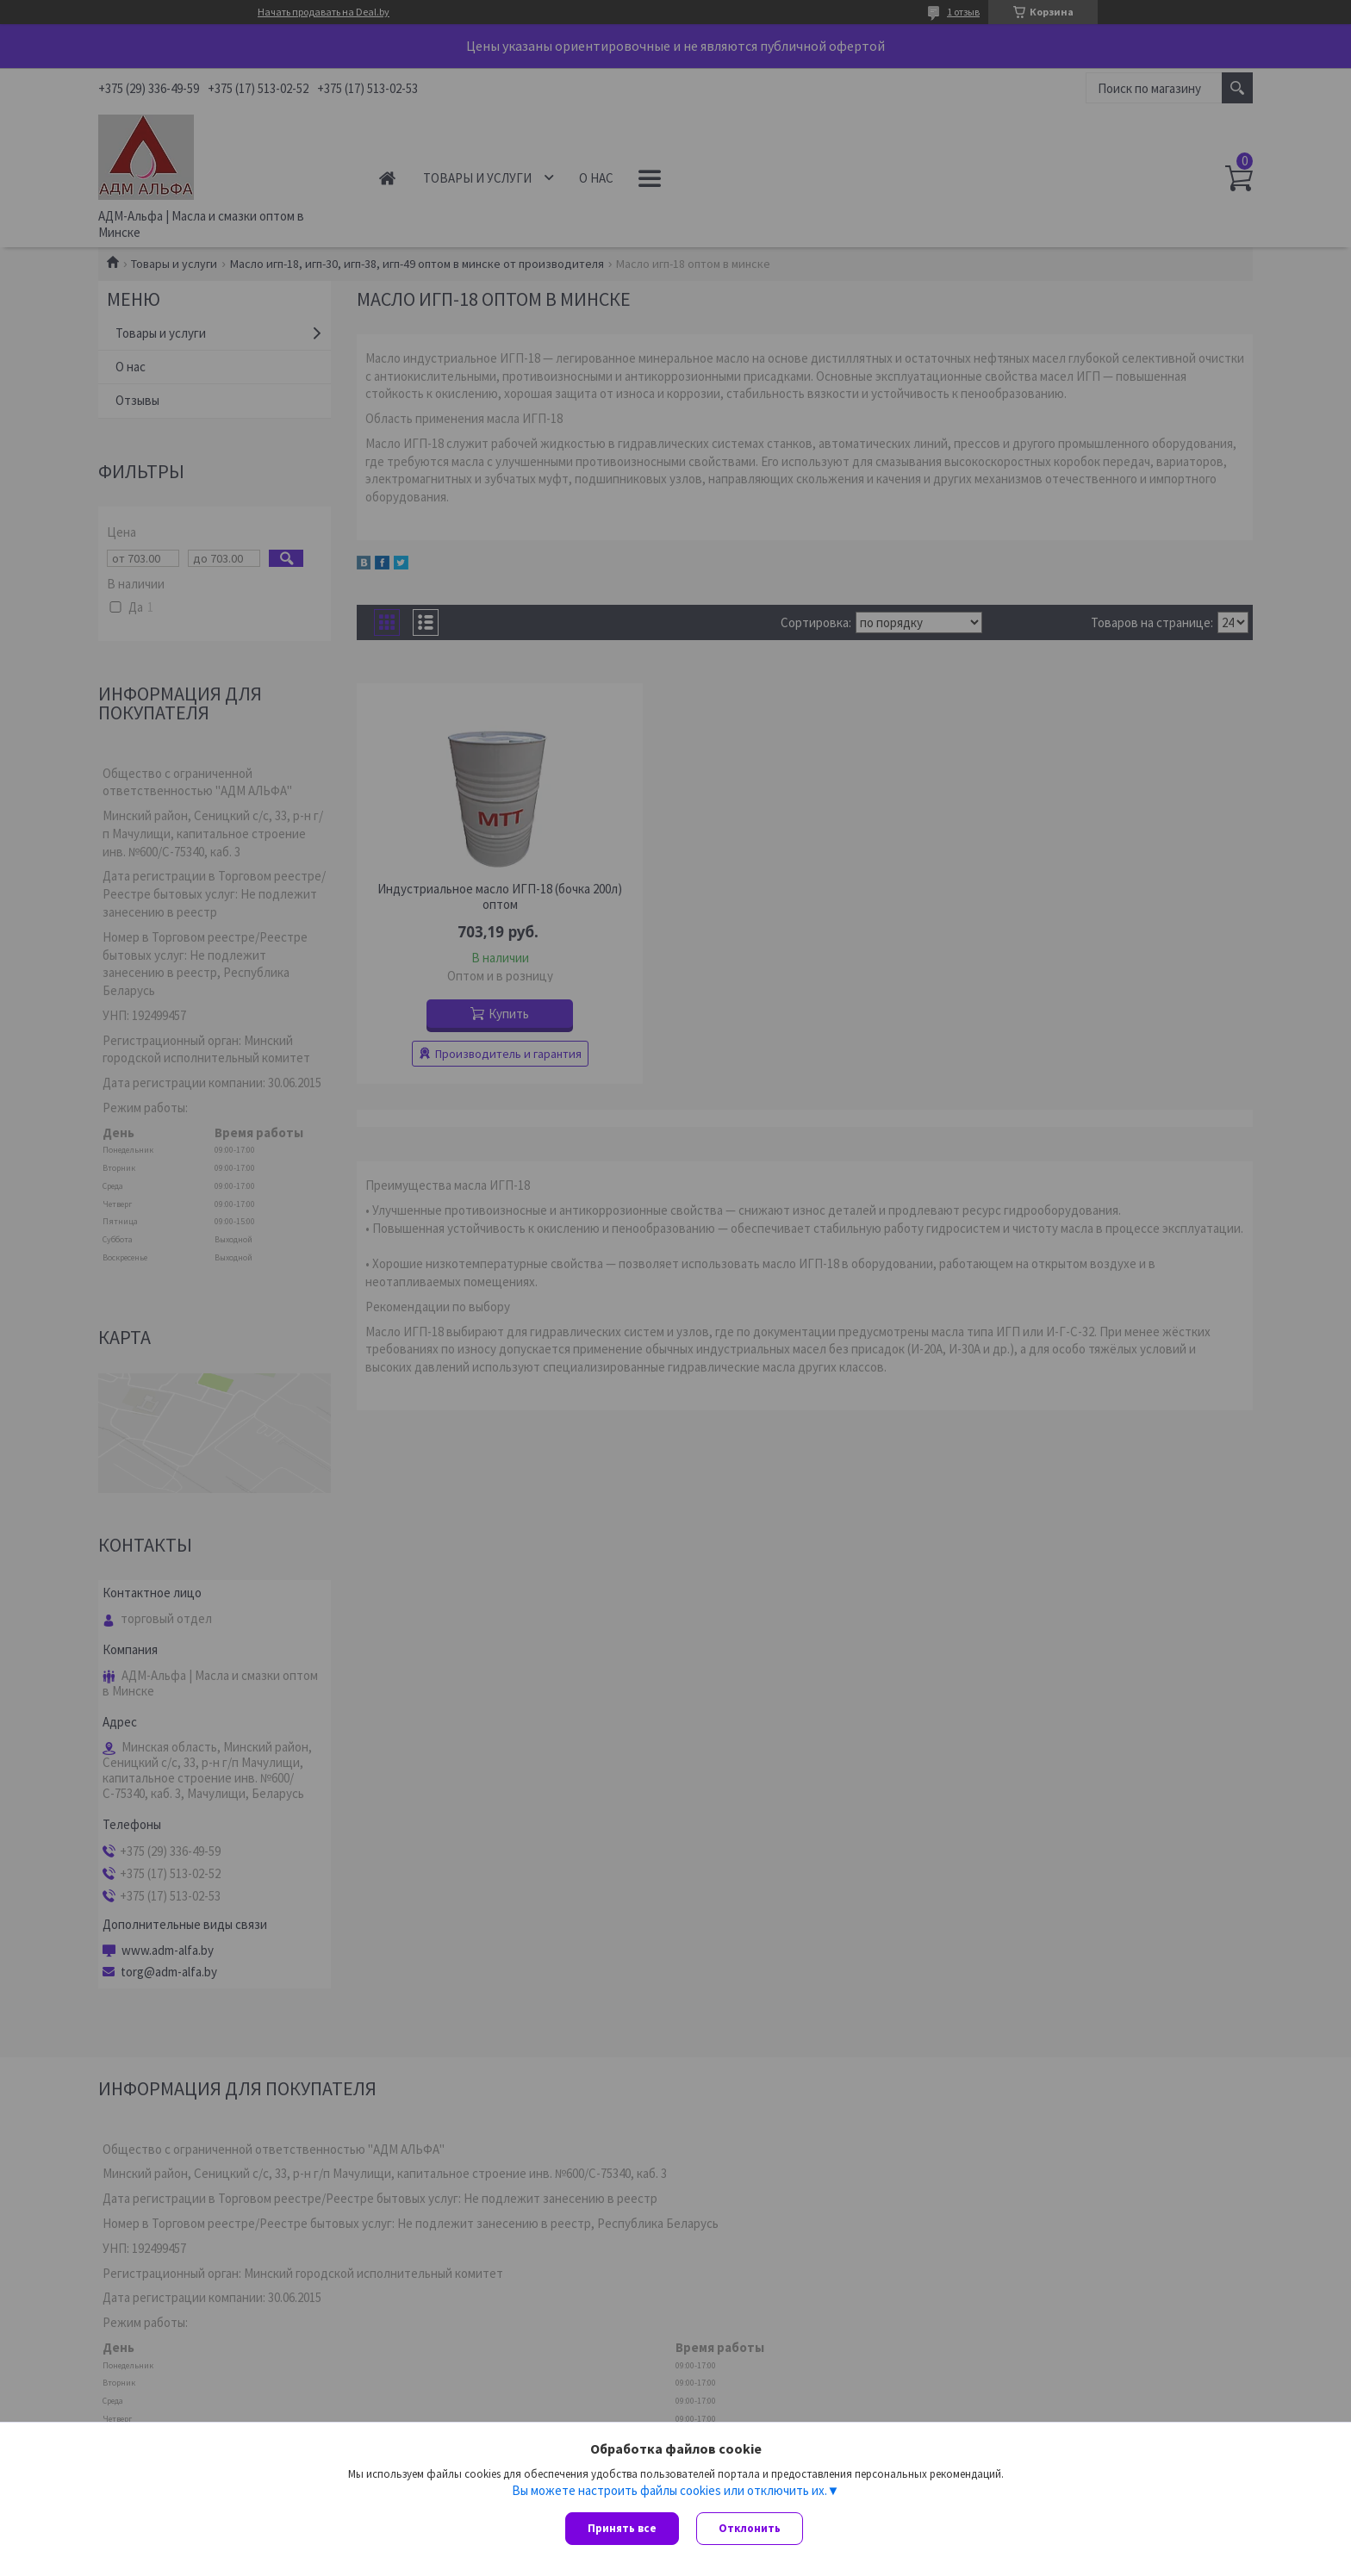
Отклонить (750, 2528)
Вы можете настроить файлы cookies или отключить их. (669, 2490)
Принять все (622, 2528)
